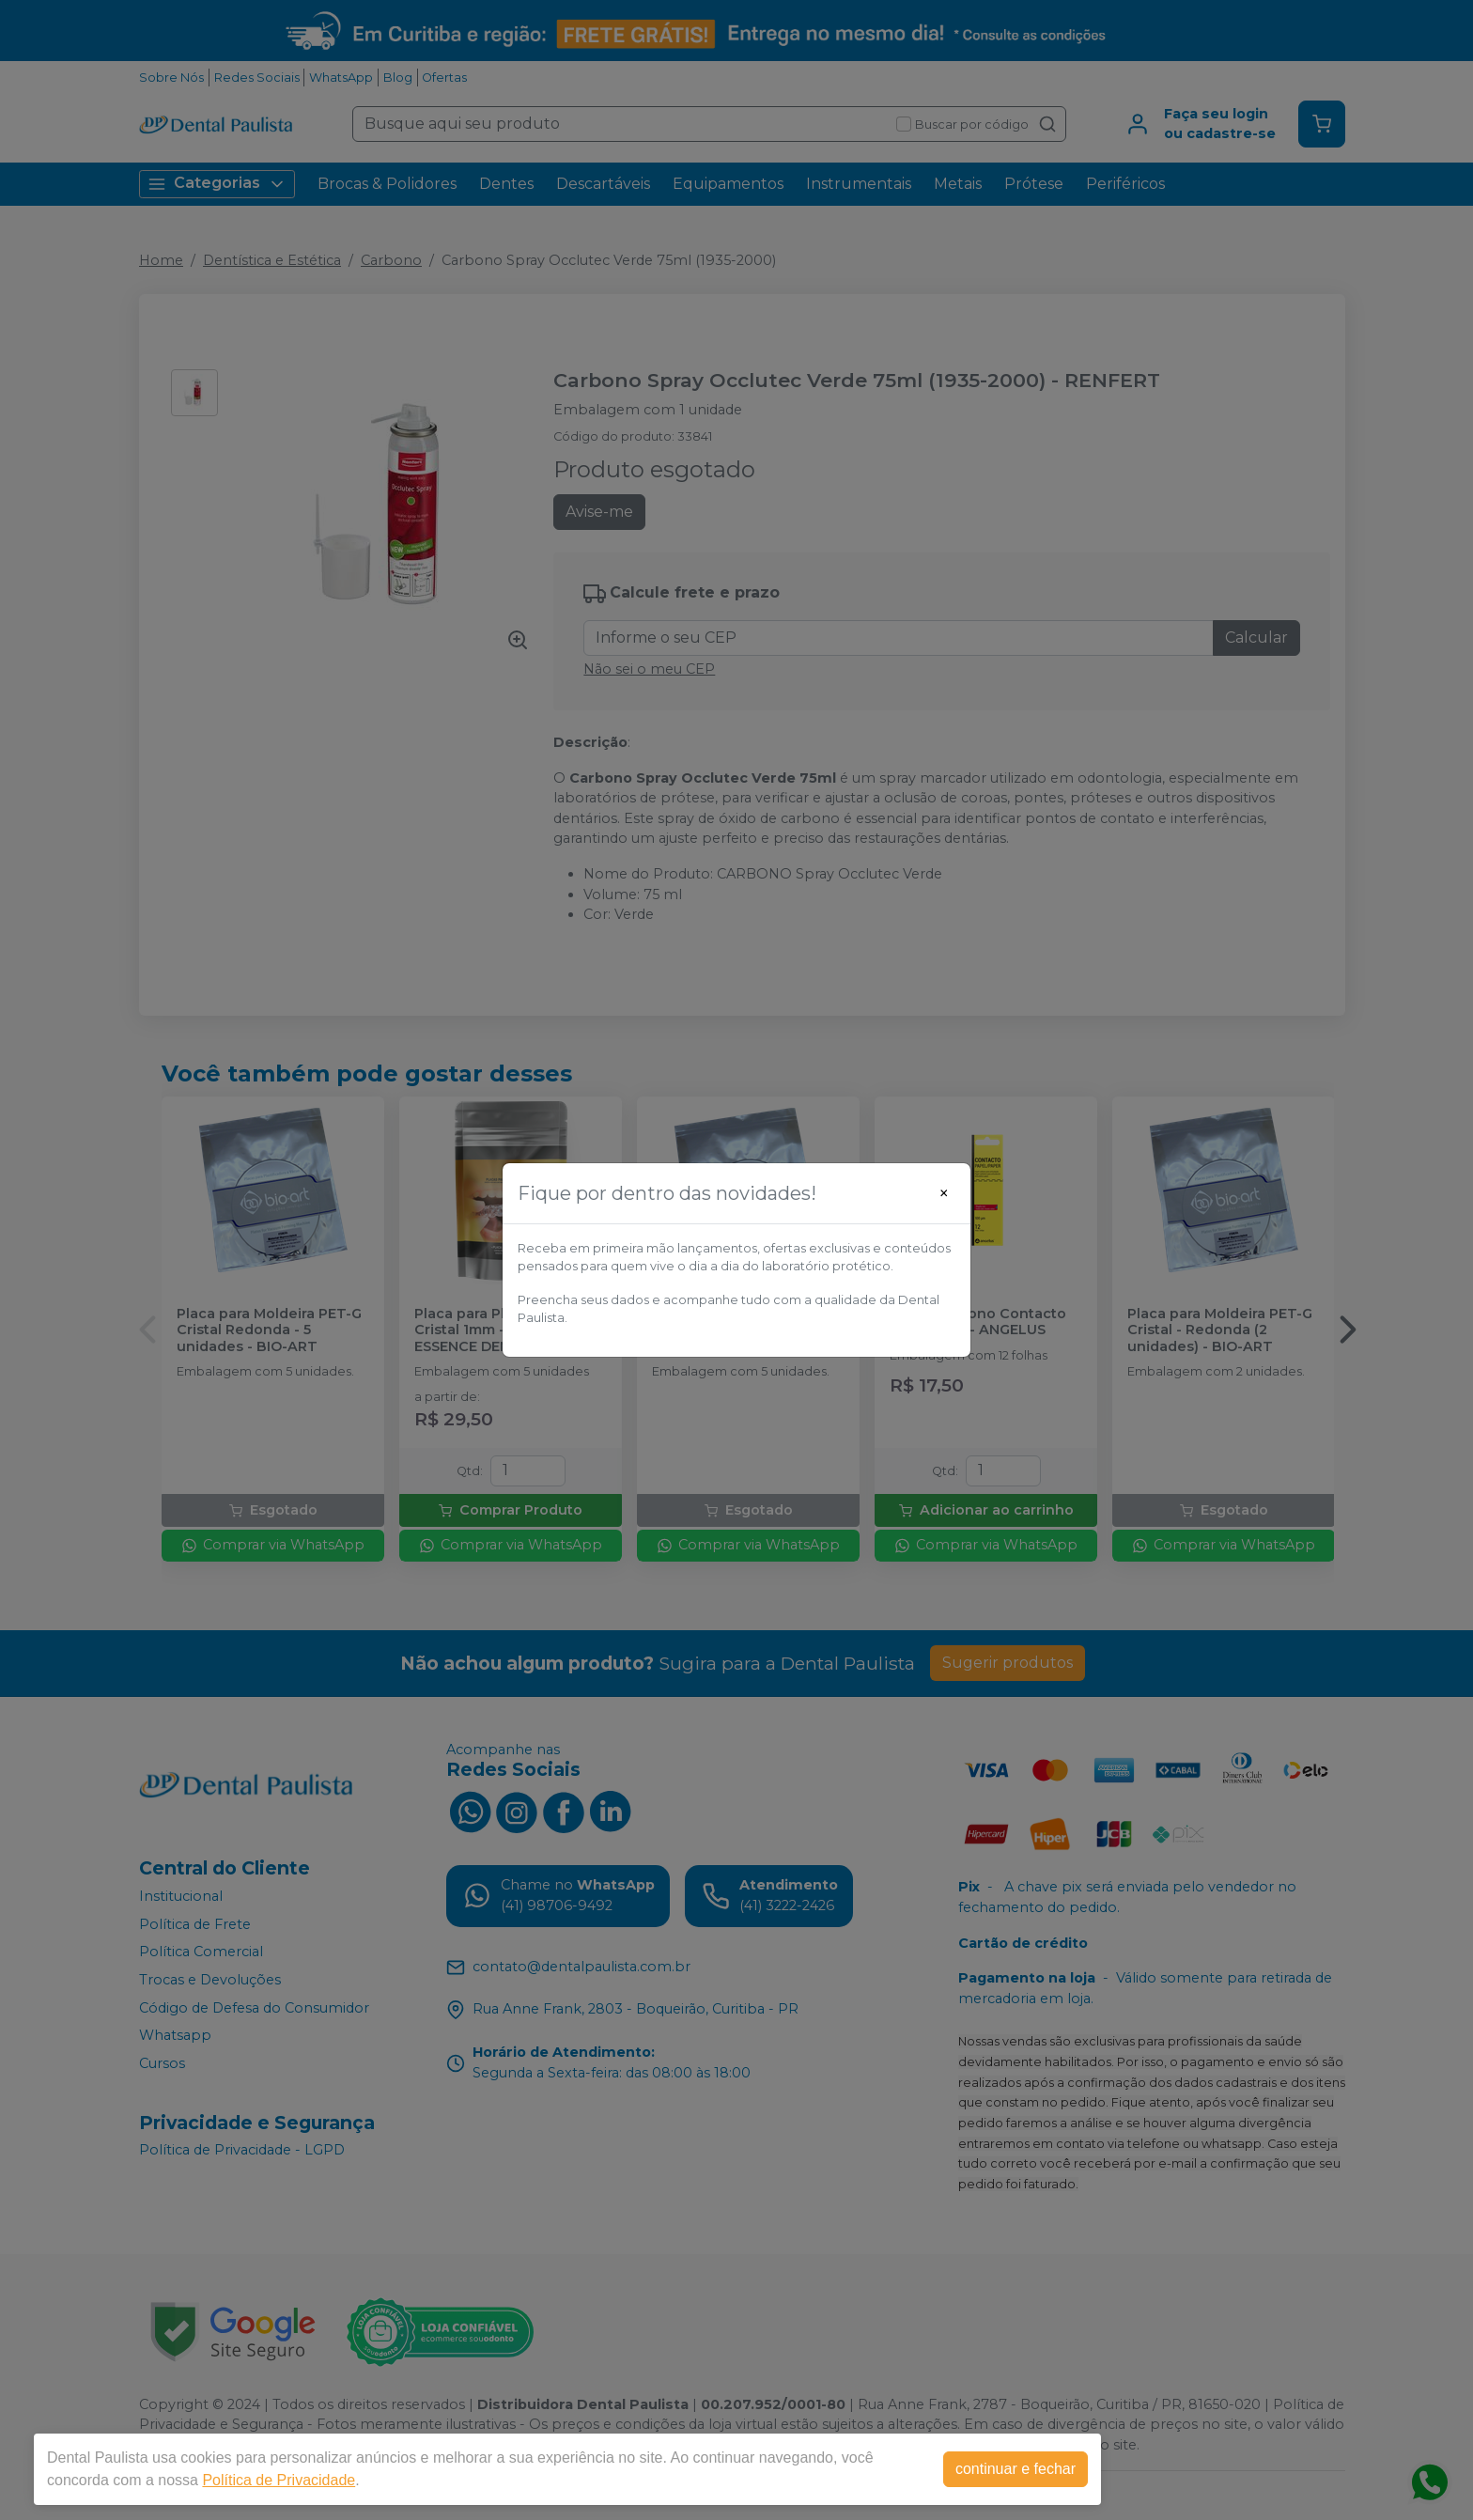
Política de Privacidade (278, 2480)
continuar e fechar (1015, 2469)
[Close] (944, 1193)
